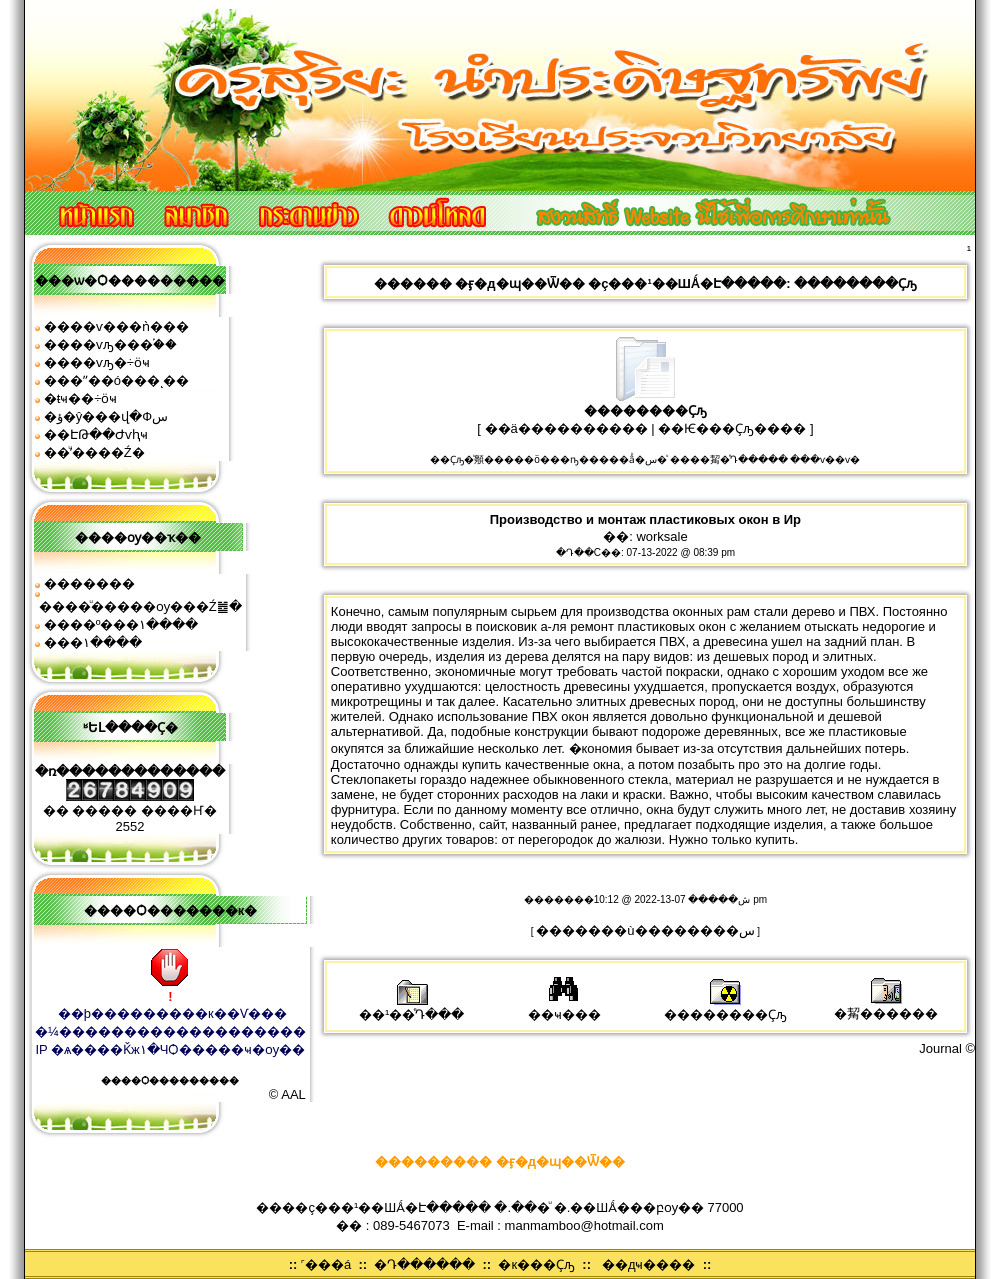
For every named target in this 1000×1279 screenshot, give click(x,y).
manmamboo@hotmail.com (584, 1225)
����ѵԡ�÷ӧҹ (97, 362)
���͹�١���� (93, 642)
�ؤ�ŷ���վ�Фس (106, 416)
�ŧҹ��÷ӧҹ (81, 398)
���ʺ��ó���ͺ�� (116, 380)
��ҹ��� (564, 1007)
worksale (661, 536)
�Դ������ (424, 1264)
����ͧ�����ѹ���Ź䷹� (140, 606)
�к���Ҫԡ (536, 1264)
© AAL (287, 1094)
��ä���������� (566, 428)
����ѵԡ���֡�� (110, 344)
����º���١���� (121, 624)
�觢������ (886, 1006)
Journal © (947, 1048)
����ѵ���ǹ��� (116, 326)
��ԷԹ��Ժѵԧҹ (96, 434)
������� (89, 583)
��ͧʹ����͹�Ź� (94, 452)
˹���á (326, 1264)
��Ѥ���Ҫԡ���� (732, 428)
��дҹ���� (649, 1264)
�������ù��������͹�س (645, 930)
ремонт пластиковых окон (648, 626)
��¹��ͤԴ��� (411, 1007)
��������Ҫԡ (725, 1007)
